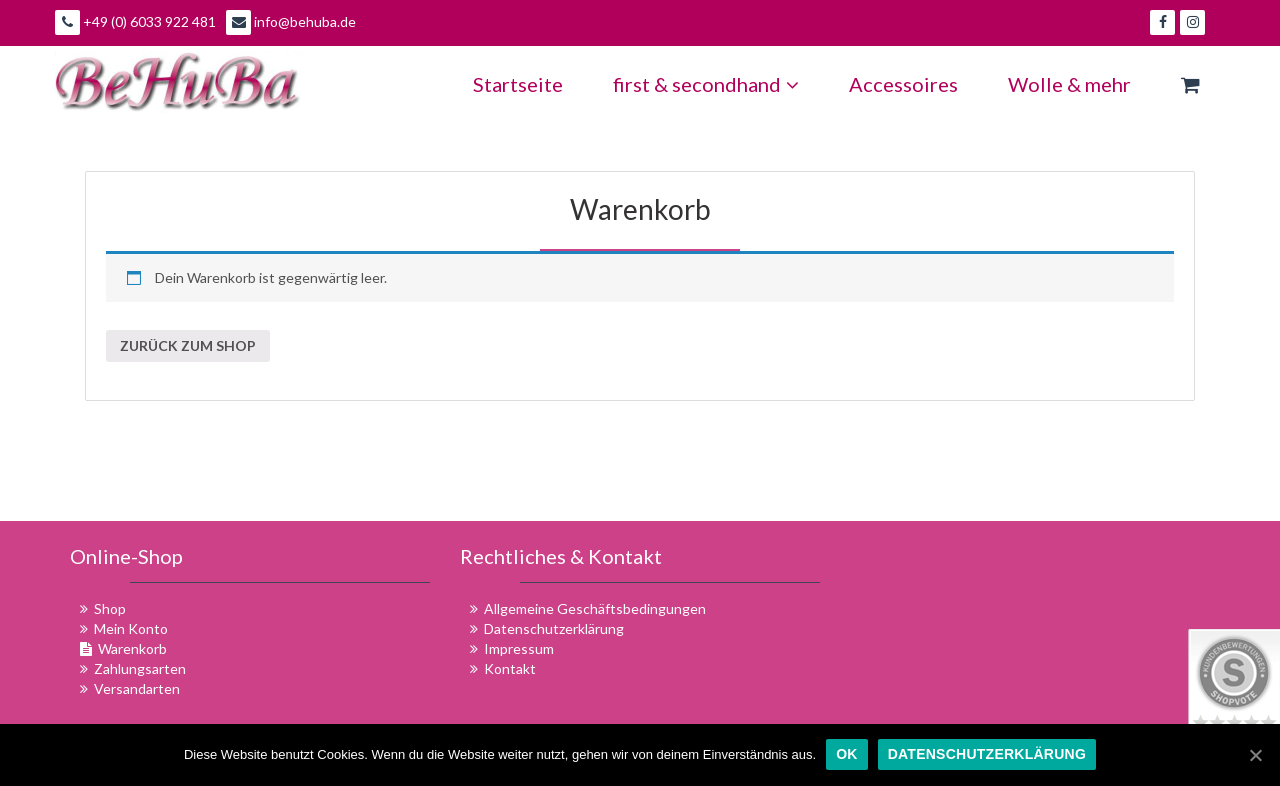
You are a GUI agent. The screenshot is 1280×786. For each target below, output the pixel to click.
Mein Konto (131, 628)
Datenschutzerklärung (554, 628)
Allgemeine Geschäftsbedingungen (595, 608)
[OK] (1255, 755)
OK (847, 754)
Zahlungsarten (140, 668)
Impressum (519, 648)
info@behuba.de (291, 22)
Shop (110, 608)
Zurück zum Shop (188, 345)
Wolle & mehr (1069, 84)
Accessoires (903, 84)
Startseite (518, 84)
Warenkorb (640, 209)
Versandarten (137, 688)
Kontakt (510, 668)
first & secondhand (706, 84)
